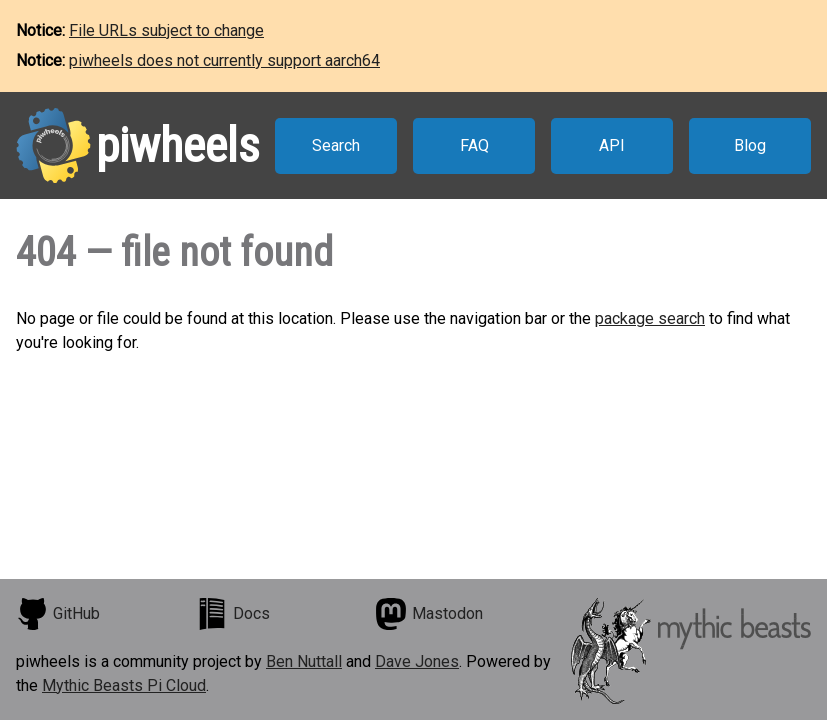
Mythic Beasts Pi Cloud (124, 685)
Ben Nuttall (304, 661)
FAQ (474, 145)
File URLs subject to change (166, 30)
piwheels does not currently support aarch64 (224, 60)
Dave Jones (417, 661)
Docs (233, 614)
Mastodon (429, 614)
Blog (750, 145)
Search (336, 145)
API (612, 145)
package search (650, 318)
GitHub (58, 614)
